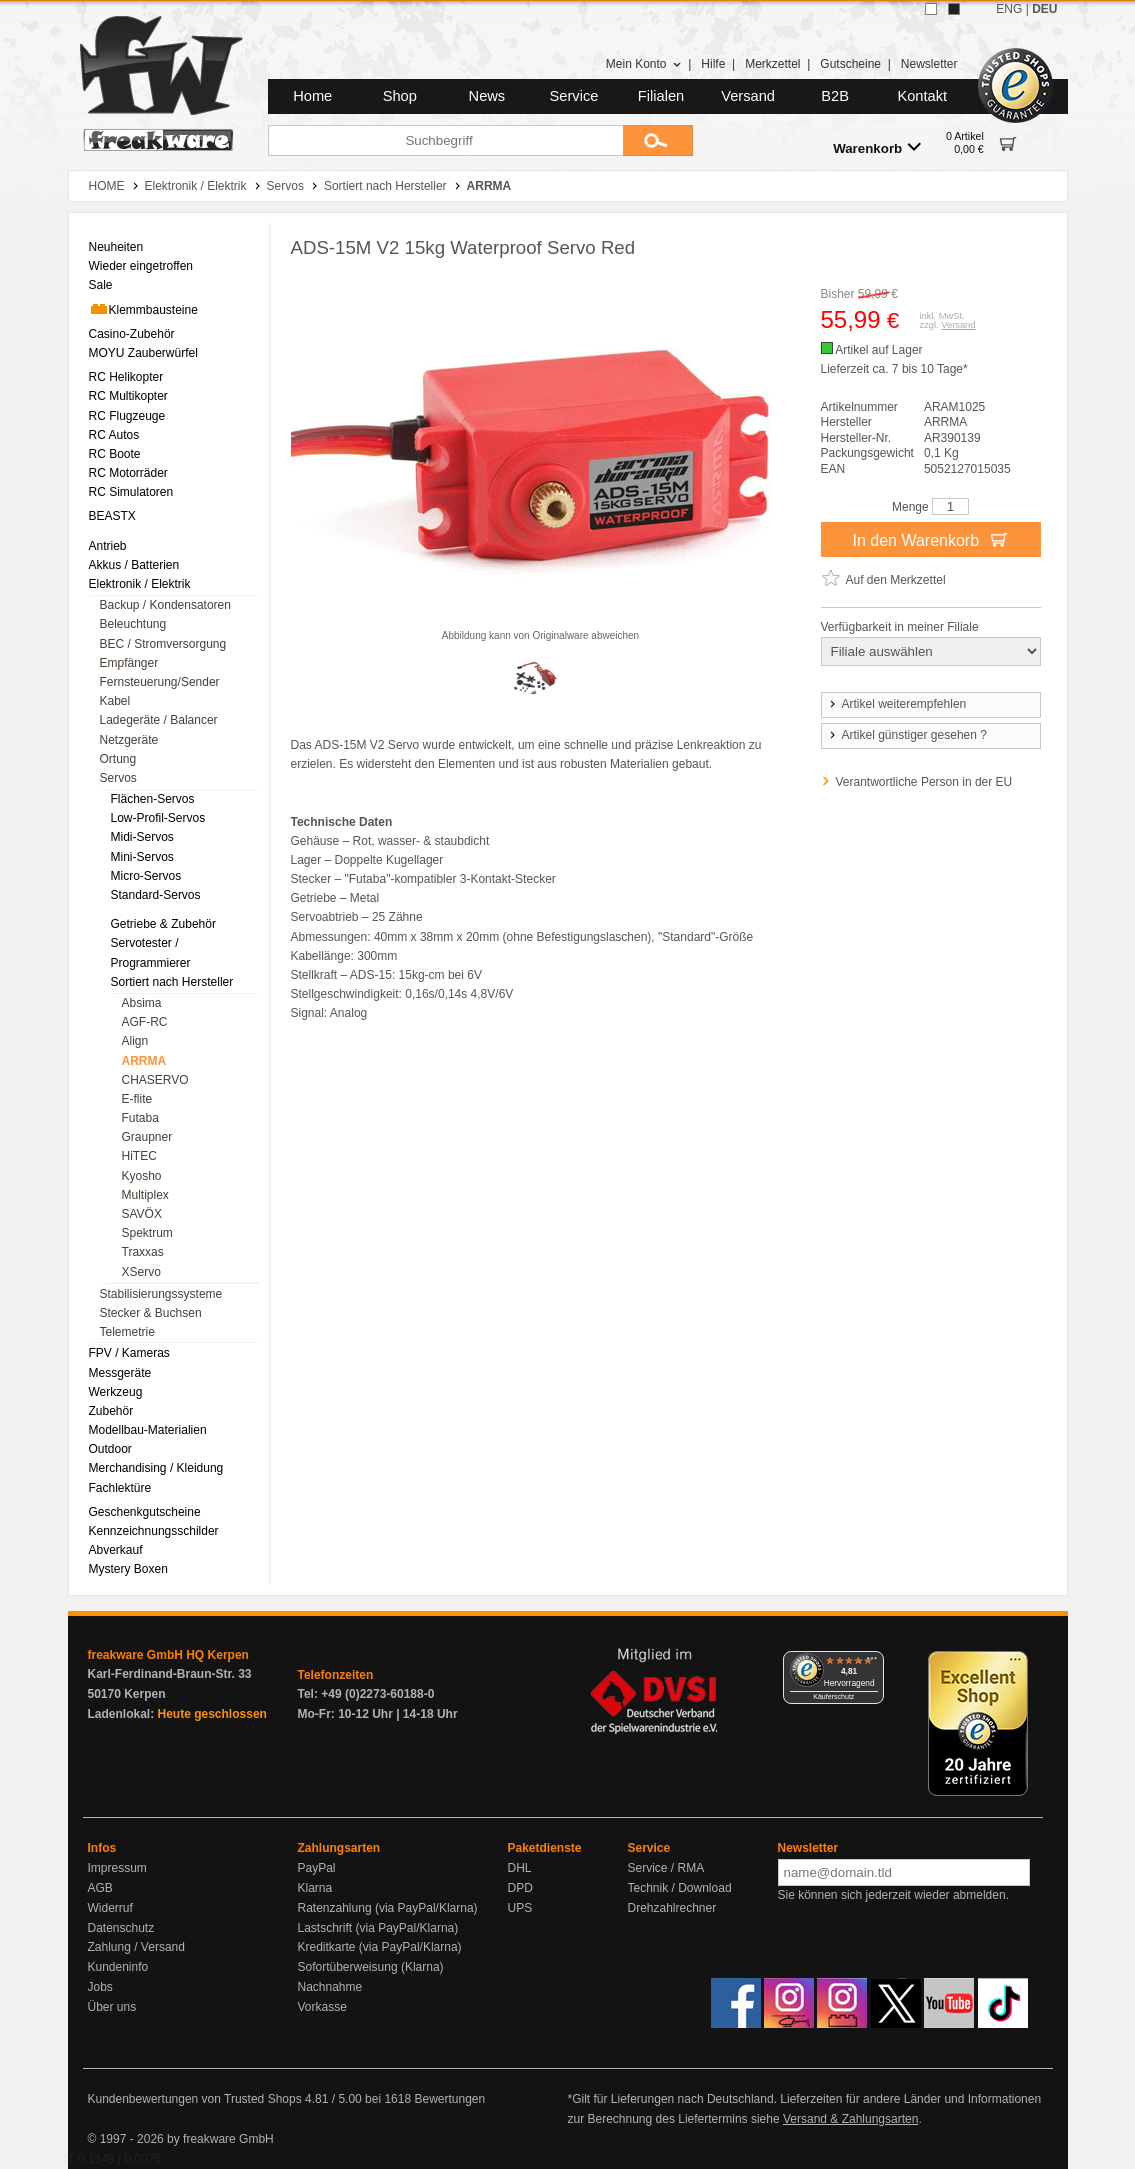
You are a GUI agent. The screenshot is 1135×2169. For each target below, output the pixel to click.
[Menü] (872, 1663)
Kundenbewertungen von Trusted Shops (195, 2099)
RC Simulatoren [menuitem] (131, 492)
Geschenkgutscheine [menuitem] (145, 1512)
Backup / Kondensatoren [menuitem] (165, 605)
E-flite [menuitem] (137, 1099)
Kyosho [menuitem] (142, 1176)
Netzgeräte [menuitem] (129, 740)
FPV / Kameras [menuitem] (129, 1353)
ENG (1009, 9)
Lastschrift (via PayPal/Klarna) (378, 1928)
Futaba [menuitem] (140, 1118)
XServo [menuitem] (141, 1272)
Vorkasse (322, 2007)
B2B (835, 96)
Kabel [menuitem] (115, 701)
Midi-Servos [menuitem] (142, 837)
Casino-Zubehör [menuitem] (132, 334)
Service (574, 96)
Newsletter (929, 64)
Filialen (661, 96)
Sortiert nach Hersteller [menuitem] (172, 982)
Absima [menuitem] (142, 1003)
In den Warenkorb (930, 539)
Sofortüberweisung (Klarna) (371, 1967)
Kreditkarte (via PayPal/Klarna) (380, 1947)
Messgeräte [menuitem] (120, 1373)
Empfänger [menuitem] (129, 663)
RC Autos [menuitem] (114, 435)
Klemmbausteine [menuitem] (143, 309)
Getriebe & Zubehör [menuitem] (163, 924)
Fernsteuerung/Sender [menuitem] (160, 682)
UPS (520, 1908)
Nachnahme (330, 1987)
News (487, 96)
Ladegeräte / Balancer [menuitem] (159, 720)
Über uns (112, 2007)
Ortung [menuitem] (118, 759)
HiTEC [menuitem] (139, 1156)
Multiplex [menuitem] (145, 1195)
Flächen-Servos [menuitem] (153, 799)
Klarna (315, 1888)
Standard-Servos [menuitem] (156, 895)
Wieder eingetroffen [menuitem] (141, 266)
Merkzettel (772, 64)
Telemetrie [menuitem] (127, 1332)
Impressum (117, 1868)
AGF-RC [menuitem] (145, 1022)
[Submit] (658, 140)
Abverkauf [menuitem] (116, 1550)
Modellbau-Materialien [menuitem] (148, 1430)
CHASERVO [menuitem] (155, 1080)
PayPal (317, 1868)
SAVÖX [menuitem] (142, 1214)
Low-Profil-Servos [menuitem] (158, 818)
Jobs (100, 1987)
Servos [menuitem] (118, 778)
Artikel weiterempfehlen (897, 704)
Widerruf (110, 1908)
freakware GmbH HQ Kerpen (168, 1655)
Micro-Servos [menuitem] (146, 876)
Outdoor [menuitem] (110, 1449)
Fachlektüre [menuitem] (120, 1488)
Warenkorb (877, 147)
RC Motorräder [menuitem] (128, 473)
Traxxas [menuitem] (143, 1252)
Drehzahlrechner (672, 1908)
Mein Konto (644, 64)
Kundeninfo (118, 1967)
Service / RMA (666, 1868)
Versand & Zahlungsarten (850, 2119)
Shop (400, 96)
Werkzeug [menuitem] (116, 1392)
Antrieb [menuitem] (108, 546)
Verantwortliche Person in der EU (924, 782)
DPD (520, 1888)
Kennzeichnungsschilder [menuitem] (154, 1531)
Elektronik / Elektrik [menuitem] (140, 584)
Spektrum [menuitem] (147, 1233)
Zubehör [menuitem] (111, 1411)
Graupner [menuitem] (147, 1137)
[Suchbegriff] (445, 140)
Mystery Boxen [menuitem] (128, 1569)
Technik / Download (680, 1888)
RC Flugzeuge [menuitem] (127, 416)
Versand (748, 96)
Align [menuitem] (135, 1041)
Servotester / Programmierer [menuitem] (151, 952)
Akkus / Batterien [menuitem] (134, 565)
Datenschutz (121, 1928)
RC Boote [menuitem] (115, 454)
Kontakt (922, 96)
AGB (100, 1888)
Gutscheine (850, 64)
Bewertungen (449, 2099)
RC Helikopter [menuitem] (126, 377)
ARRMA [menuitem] (144, 1061)
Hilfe (713, 64)
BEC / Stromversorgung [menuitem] (163, 644)
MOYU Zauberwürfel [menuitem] (143, 353)
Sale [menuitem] (101, 285)
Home (312, 96)
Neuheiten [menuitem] (116, 247)
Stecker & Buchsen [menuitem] (151, 1313)
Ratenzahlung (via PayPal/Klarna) (388, 1908)
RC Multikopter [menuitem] (128, 396)
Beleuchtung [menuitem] (133, 624)
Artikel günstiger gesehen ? (907, 735)
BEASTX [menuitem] (112, 516)
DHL (520, 1868)
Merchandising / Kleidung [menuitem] (156, 1468)
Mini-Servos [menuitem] (142, 857)
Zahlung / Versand (136, 1947)
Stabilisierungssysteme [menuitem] (161, 1294)
